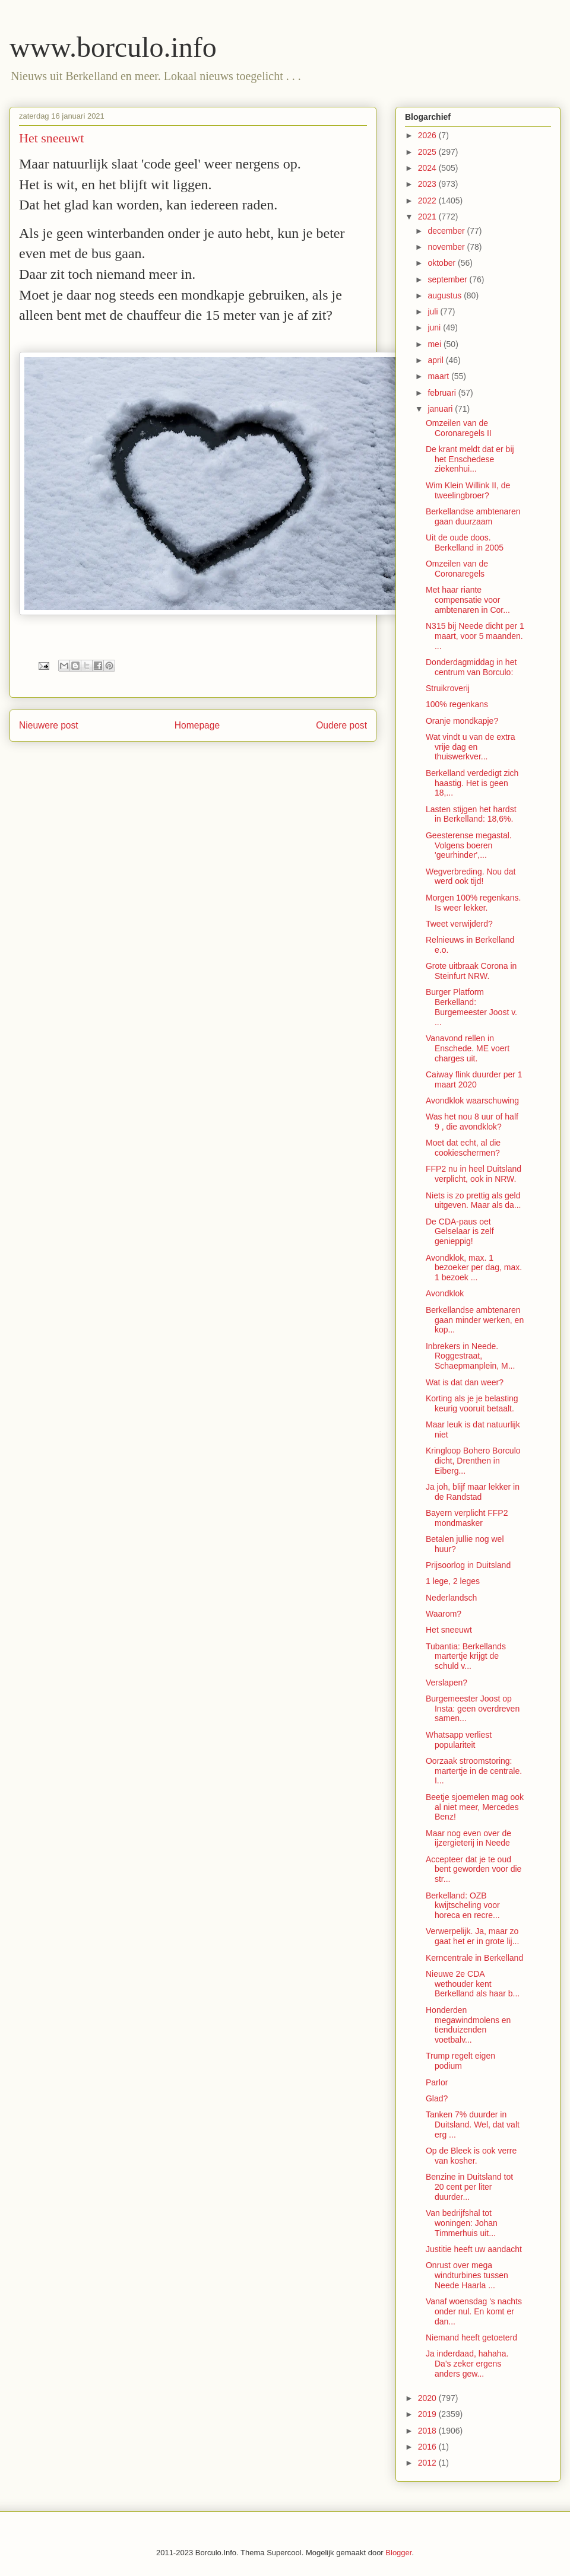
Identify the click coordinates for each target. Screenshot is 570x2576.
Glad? (437, 2098)
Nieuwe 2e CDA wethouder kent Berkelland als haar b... (473, 1984)
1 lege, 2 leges (453, 1581)
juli (434, 311)
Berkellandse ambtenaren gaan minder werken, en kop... (475, 1320)
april (436, 360)
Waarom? (443, 1613)
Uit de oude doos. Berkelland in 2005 (465, 542)
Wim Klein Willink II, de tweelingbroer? (468, 490)
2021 (428, 216)
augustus (446, 295)
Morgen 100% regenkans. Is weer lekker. (473, 902)
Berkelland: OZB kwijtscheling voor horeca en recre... (463, 1905)
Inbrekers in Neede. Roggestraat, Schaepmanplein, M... (470, 1356)
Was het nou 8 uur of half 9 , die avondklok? (472, 1121)
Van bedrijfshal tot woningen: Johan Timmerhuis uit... (462, 2223)
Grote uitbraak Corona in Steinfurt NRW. (471, 971)
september (448, 279)
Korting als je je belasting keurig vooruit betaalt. (472, 1403)
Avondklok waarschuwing (472, 1100)
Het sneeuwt (449, 1629)
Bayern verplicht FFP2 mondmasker (467, 1518)
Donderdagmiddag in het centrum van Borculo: (471, 667)
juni (435, 327)
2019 (428, 2414)
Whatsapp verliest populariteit (459, 1740)
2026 (428, 135)
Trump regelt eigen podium (460, 2061)
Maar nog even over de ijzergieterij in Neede (468, 1838)
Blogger (398, 2552)
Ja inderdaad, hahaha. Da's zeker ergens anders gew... (467, 2363)
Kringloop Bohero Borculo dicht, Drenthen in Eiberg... (473, 1460)
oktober (443, 263)
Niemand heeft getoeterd (471, 2337)
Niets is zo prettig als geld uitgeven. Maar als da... (473, 1200)
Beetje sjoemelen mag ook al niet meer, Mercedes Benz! (475, 1807)
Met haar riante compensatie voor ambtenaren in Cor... (468, 600)
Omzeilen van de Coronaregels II (459, 428)
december (447, 231)
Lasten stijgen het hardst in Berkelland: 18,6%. (471, 814)
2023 (428, 184)
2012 (428, 2462)
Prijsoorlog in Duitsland (468, 1565)
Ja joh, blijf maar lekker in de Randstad (473, 1492)
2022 (428, 200)
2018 (428, 2430)
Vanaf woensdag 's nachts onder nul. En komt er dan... (474, 2311)
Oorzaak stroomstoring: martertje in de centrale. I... (474, 1771)
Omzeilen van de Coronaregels (457, 568)
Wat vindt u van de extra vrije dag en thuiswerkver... (470, 747)
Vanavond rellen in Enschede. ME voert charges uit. (467, 1048)
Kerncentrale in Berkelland (474, 1958)
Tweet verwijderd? (459, 923)
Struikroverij (448, 688)
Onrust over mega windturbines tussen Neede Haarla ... (467, 2275)
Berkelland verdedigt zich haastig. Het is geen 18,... (472, 783)
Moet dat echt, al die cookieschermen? (463, 1147)
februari (443, 392)
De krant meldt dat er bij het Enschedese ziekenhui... (470, 459)
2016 (428, 2446)
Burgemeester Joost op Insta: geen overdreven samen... (473, 1708)
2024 (428, 168)
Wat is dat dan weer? (465, 1382)
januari (441, 409)
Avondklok (445, 1293)
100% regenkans (457, 704)
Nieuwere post (48, 725)
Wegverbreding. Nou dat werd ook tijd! (471, 876)
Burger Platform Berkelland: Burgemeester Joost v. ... (471, 1006)
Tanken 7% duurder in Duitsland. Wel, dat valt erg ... (473, 2124)
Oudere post (341, 725)
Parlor (437, 2082)
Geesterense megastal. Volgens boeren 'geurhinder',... (469, 845)
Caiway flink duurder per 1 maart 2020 (474, 1079)
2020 (428, 2398)
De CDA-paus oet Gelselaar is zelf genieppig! (460, 1231)
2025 (428, 152)
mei (435, 344)
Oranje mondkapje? (462, 721)
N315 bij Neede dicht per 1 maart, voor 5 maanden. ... (475, 636)
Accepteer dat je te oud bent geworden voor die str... (473, 1869)
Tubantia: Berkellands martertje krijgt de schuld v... (466, 1656)
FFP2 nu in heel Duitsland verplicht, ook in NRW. (473, 1174)
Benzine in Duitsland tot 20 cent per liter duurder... (469, 2187)
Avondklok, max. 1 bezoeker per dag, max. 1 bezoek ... (474, 1268)
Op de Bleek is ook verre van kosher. (471, 2155)
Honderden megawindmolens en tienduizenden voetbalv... (468, 2024)
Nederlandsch (451, 1597)
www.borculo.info (113, 47)
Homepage (197, 725)
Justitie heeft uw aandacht (474, 2249)
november (447, 247)
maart (439, 376)
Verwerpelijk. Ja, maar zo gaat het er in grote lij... (472, 1936)
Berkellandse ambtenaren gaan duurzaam (473, 516)
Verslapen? (446, 1682)
